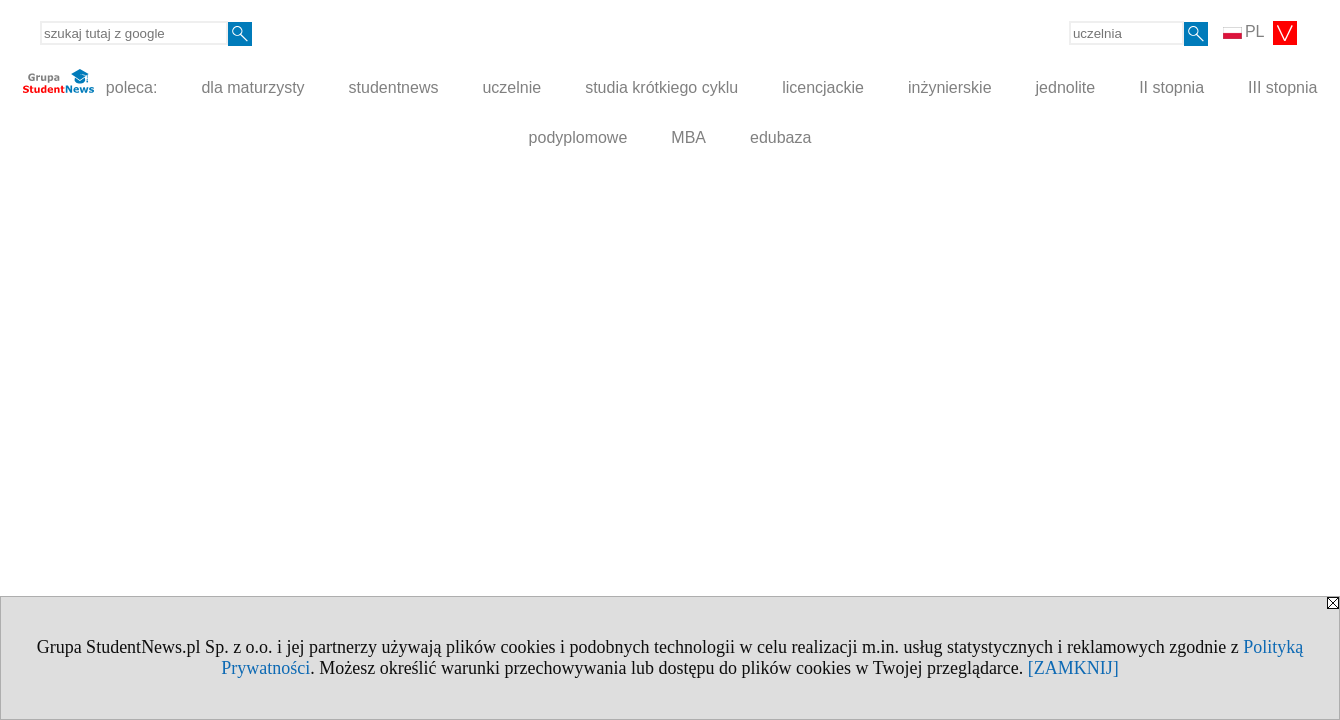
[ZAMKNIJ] (1073, 668)
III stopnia (1282, 87)
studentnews (394, 87)
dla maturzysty (252, 87)
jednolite (1066, 87)
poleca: (90, 82)
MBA (688, 137)
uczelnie (511, 87)
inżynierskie (950, 87)
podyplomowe (578, 137)
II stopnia (1171, 87)
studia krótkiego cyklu (661, 87)
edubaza (780, 137)
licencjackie (823, 87)
